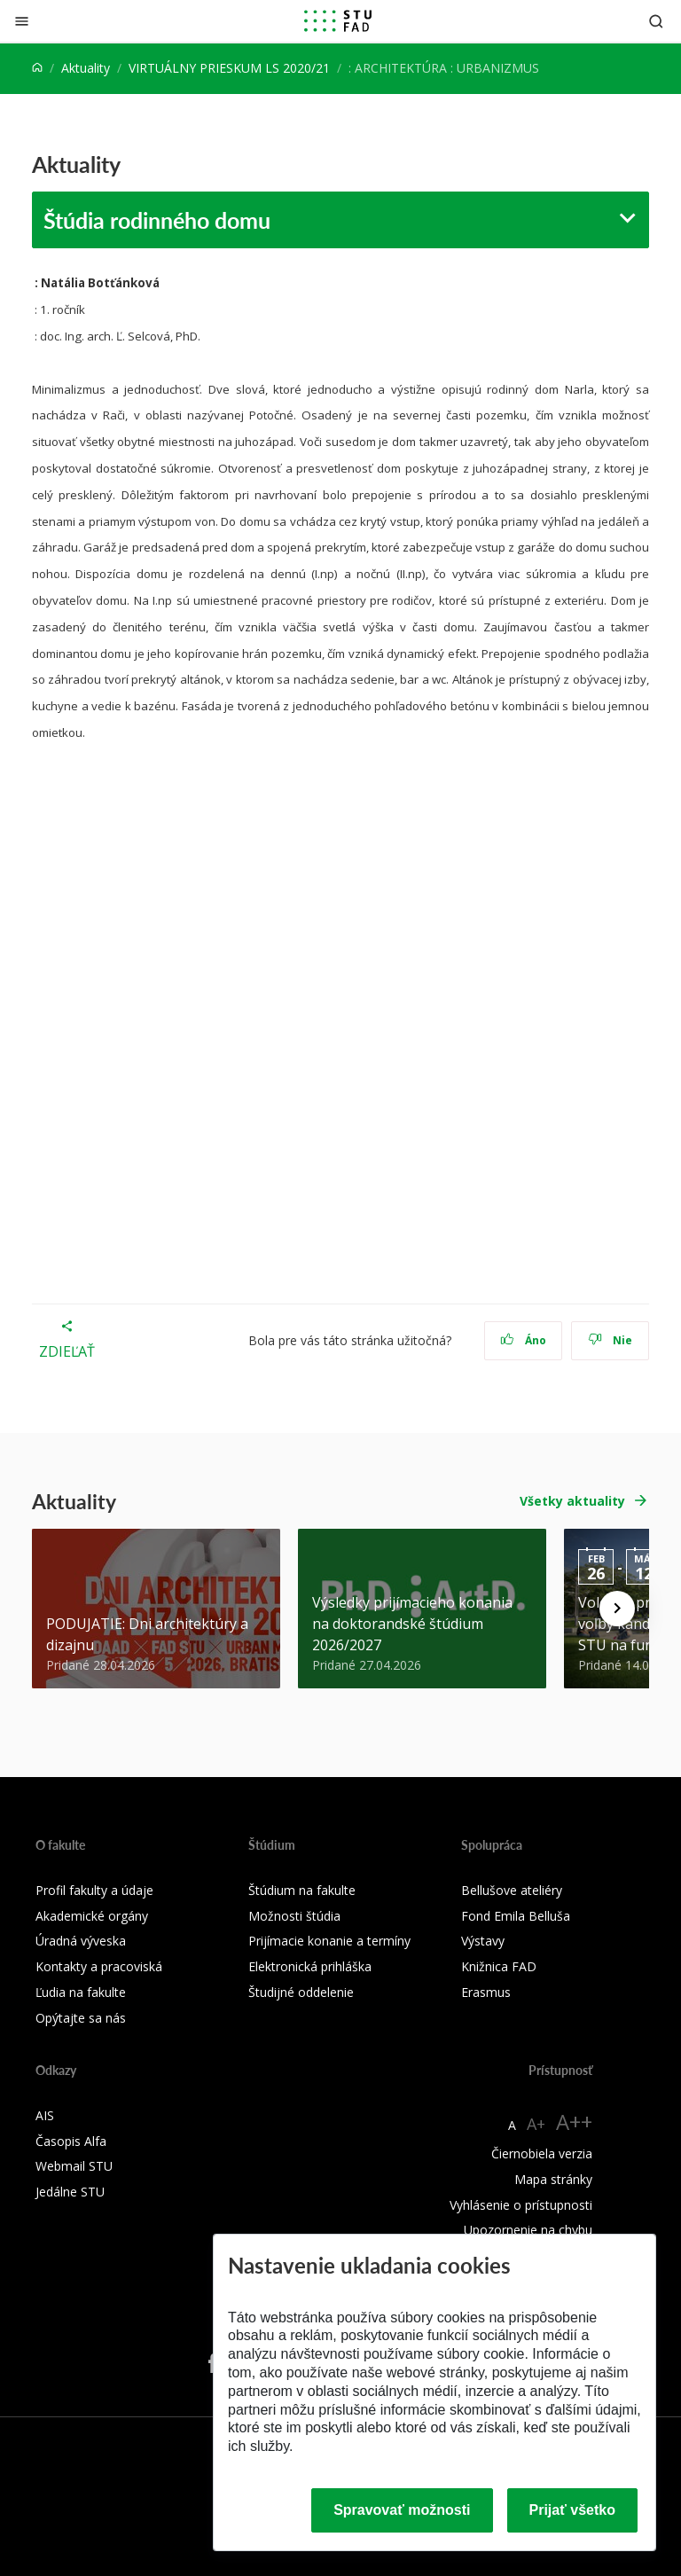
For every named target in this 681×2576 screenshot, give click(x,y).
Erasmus (486, 1992)
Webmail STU (74, 2165)
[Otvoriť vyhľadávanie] (656, 21)
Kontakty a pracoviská (98, 1966)
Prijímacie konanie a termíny (329, 1940)
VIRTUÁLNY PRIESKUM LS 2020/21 (229, 67)
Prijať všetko (572, 2509)
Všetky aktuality (572, 1500)
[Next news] (617, 1608)
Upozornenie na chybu (528, 2229)
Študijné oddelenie (301, 1992)
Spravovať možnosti (401, 2509)
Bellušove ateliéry (511, 1890)
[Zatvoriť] (21, 21)
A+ (536, 2123)
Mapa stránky (553, 2179)
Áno (523, 1340)
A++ (574, 2121)
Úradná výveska (80, 1940)
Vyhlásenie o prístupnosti (521, 2204)
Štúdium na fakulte (302, 1890)
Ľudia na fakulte (80, 1992)
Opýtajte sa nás (80, 2017)
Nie (610, 1340)
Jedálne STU (70, 2191)
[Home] (37, 67)
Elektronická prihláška (310, 1966)
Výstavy (483, 1940)
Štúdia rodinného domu (156, 220)
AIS (44, 2115)
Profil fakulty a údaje (94, 1890)
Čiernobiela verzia (541, 2153)
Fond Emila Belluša (515, 1915)
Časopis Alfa (70, 2141)
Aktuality (85, 67)
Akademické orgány (91, 1915)
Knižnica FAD (498, 1966)
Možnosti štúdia (294, 1915)
